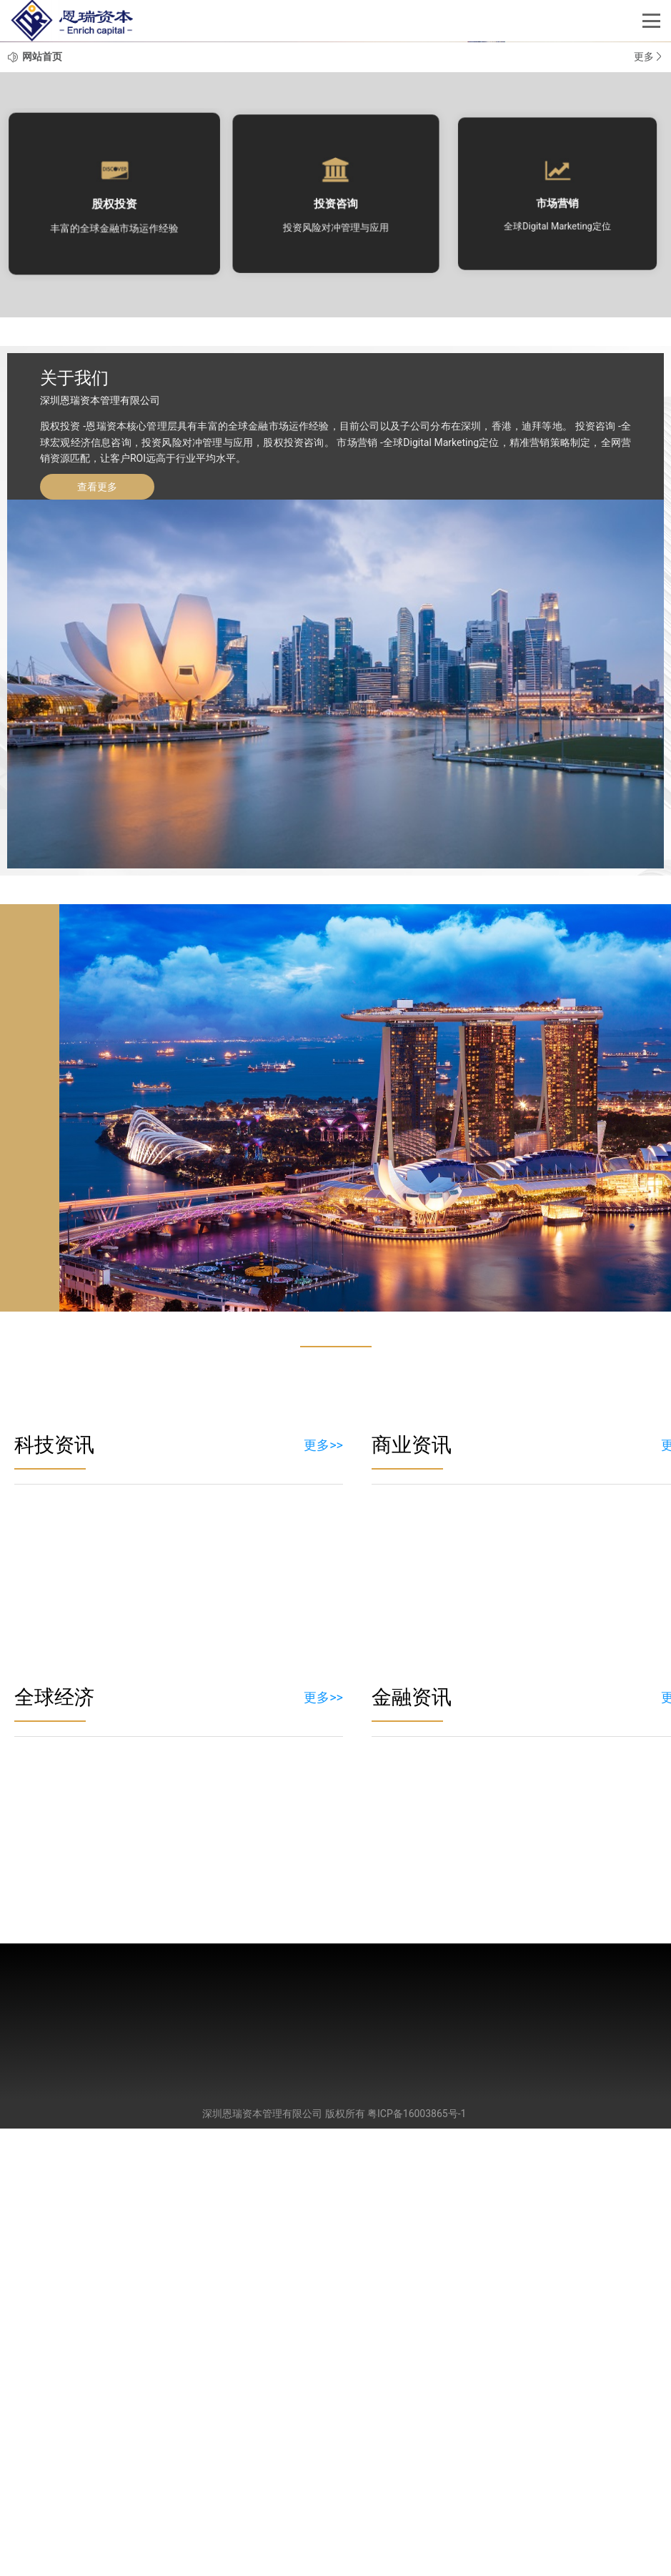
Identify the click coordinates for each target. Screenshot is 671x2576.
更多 (649, 504)
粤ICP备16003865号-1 (416, 2561)
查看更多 (97, 934)
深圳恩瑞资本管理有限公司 (262, 2561)
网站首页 (42, 504)
